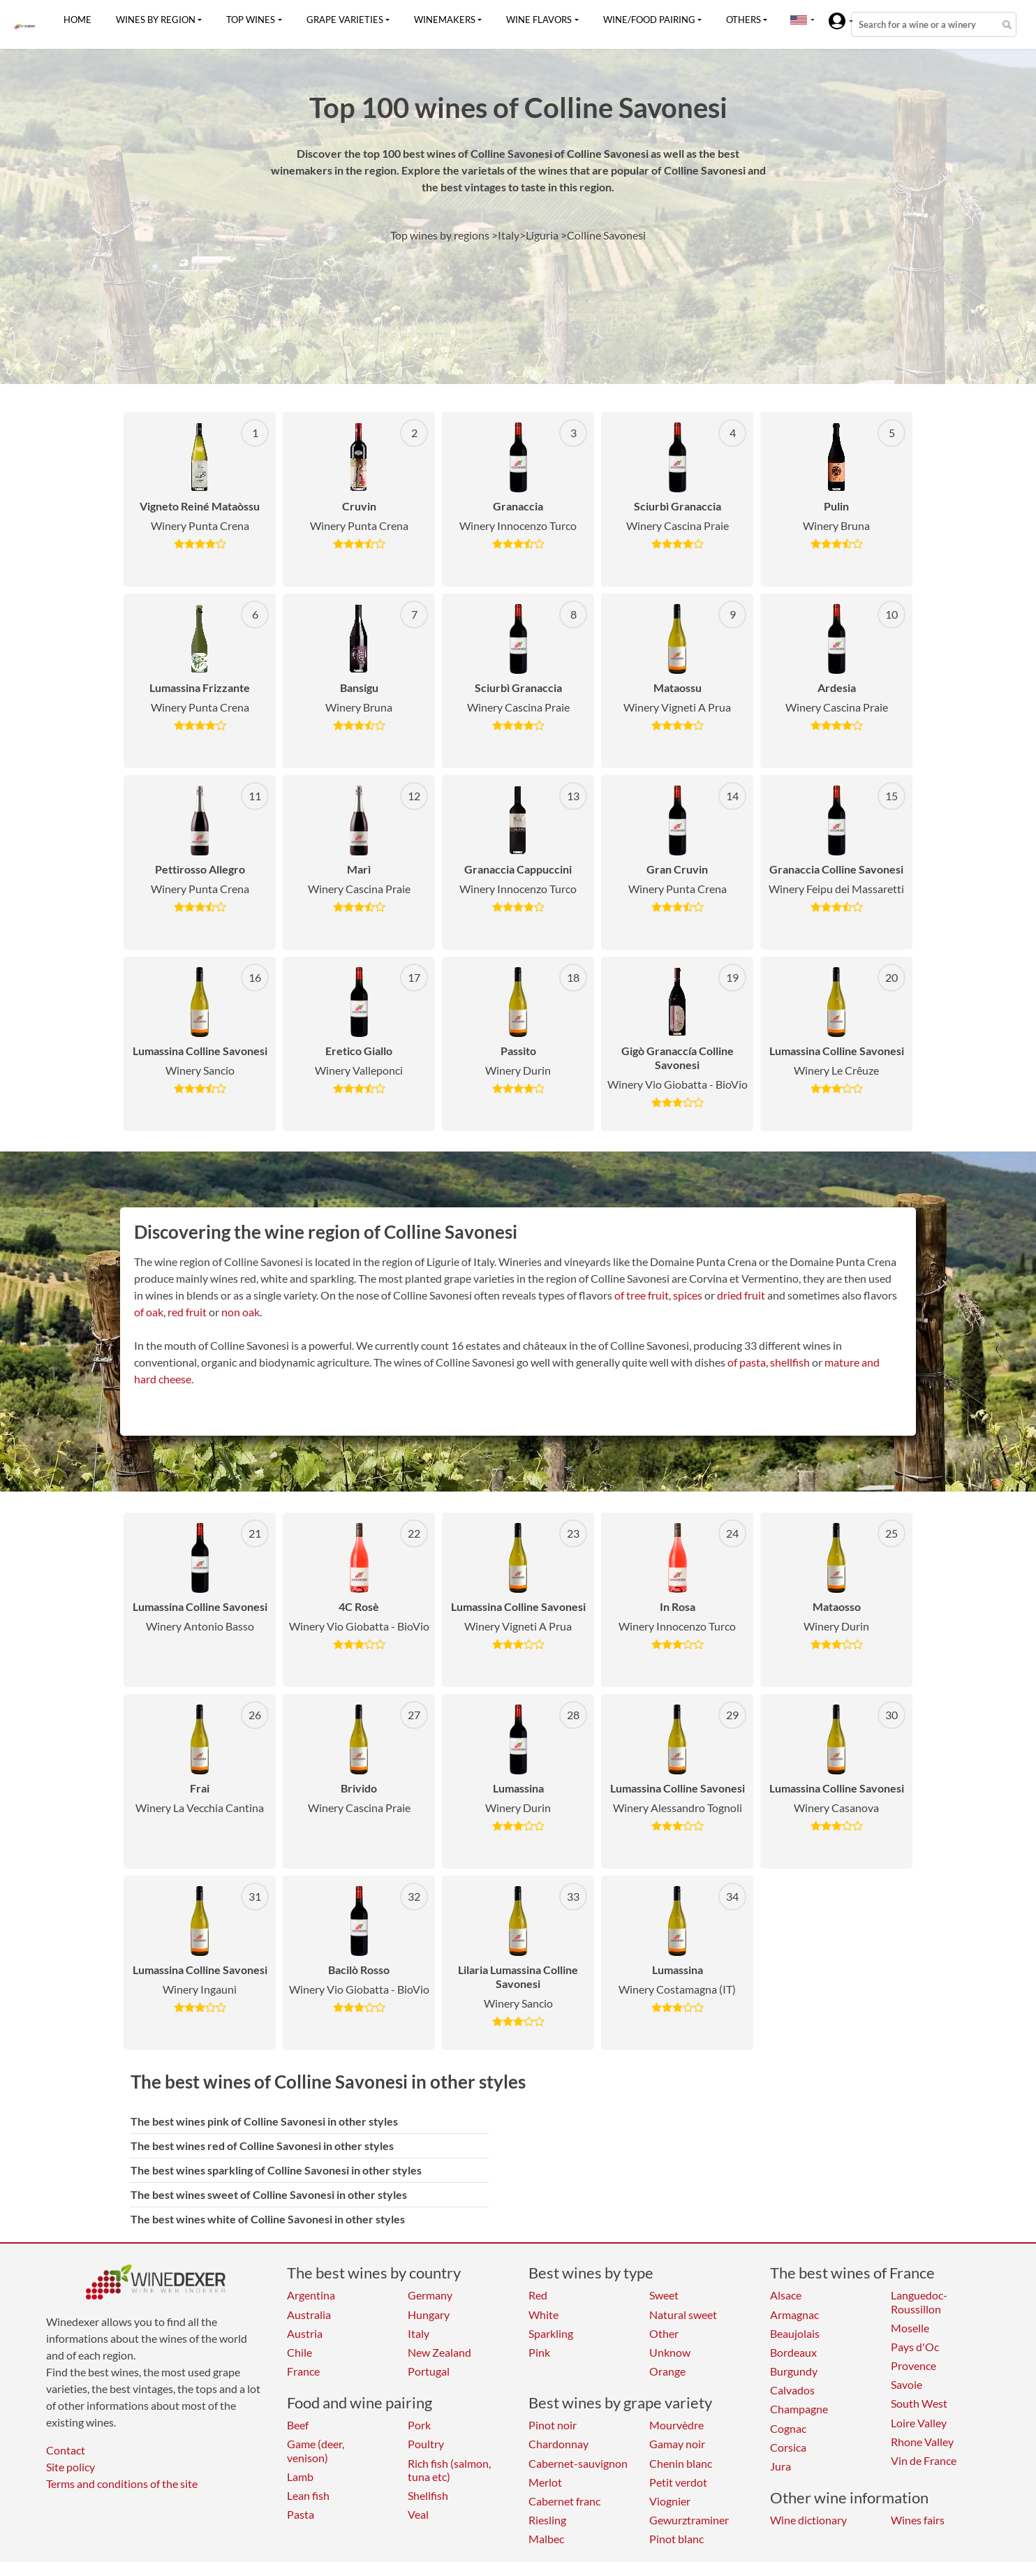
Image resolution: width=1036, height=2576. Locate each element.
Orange (667, 2371)
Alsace (785, 2295)
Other (664, 2333)
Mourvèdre (676, 2424)
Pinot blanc (676, 2538)
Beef (298, 2424)
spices (687, 1295)
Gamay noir (677, 2443)
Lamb (300, 2476)
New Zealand (439, 2352)
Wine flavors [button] (539, 19)
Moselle (910, 2327)
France (303, 2371)
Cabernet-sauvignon (578, 2463)
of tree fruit (641, 1295)
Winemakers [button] (444, 19)
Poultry (426, 2443)
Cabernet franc (564, 2501)
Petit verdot (678, 2482)
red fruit (187, 1311)
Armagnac (794, 2314)
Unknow (669, 2352)
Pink (539, 2352)
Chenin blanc (680, 2463)
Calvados (792, 2390)
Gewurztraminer (689, 2519)
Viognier (669, 2501)
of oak (148, 1311)
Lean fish (308, 2495)
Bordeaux (793, 2352)
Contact (65, 2450)
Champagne (799, 2408)
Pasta (300, 2514)
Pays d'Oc (915, 2346)
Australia (309, 2314)
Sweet (664, 2295)
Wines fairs (918, 2519)
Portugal (429, 2371)
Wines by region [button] (155, 19)
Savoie (906, 2384)
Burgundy (793, 2371)
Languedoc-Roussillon (919, 2301)
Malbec (546, 2538)
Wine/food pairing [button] (649, 19)
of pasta (746, 1362)
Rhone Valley (922, 2441)
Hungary (429, 2314)
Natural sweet (683, 2314)
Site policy (70, 2466)
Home (77, 19)
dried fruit (741, 1295)
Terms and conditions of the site (122, 2483)
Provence (913, 2365)
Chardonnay (558, 2443)
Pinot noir (552, 2424)
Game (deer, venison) (315, 2450)
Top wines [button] (250, 19)
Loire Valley (919, 2422)
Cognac (788, 2428)
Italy (418, 2333)
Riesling (547, 2519)
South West (919, 2403)
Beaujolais (795, 2333)
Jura (780, 2466)
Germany (430, 2295)
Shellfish (428, 2495)
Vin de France (923, 2460)
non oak (240, 1311)
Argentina (311, 2295)
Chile (299, 2352)
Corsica (788, 2447)
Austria (305, 2333)
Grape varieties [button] (344, 19)
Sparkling (550, 2333)
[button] (799, 19)
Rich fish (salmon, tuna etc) (449, 2470)
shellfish (790, 1362)
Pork (419, 2424)
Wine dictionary (808, 2519)
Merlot (545, 2482)
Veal (418, 2514)
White (543, 2314)
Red (537, 2295)
